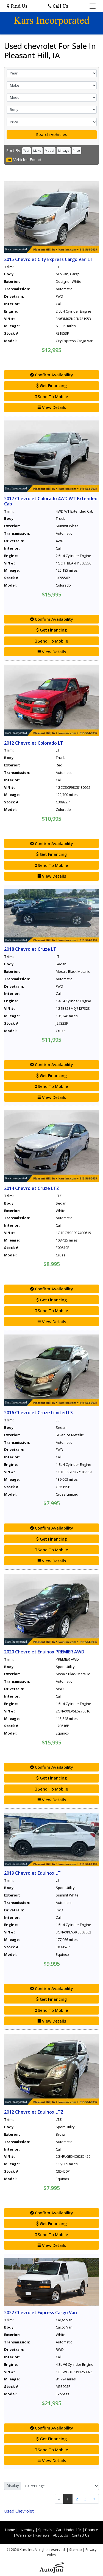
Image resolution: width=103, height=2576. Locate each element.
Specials (45, 2529)
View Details (51, 407)
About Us (60, 2535)
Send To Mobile (51, 396)
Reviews (42, 2535)
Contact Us (81, 2535)
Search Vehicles (51, 134)
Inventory (27, 2529)
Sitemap (75, 2549)
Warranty (24, 2535)
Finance (91, 2529)
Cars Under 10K (69, 2529)
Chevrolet (19, 2511)
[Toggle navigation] (92, 6)
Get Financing (51, 385)
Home (10, 2529)
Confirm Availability (51, 374)
